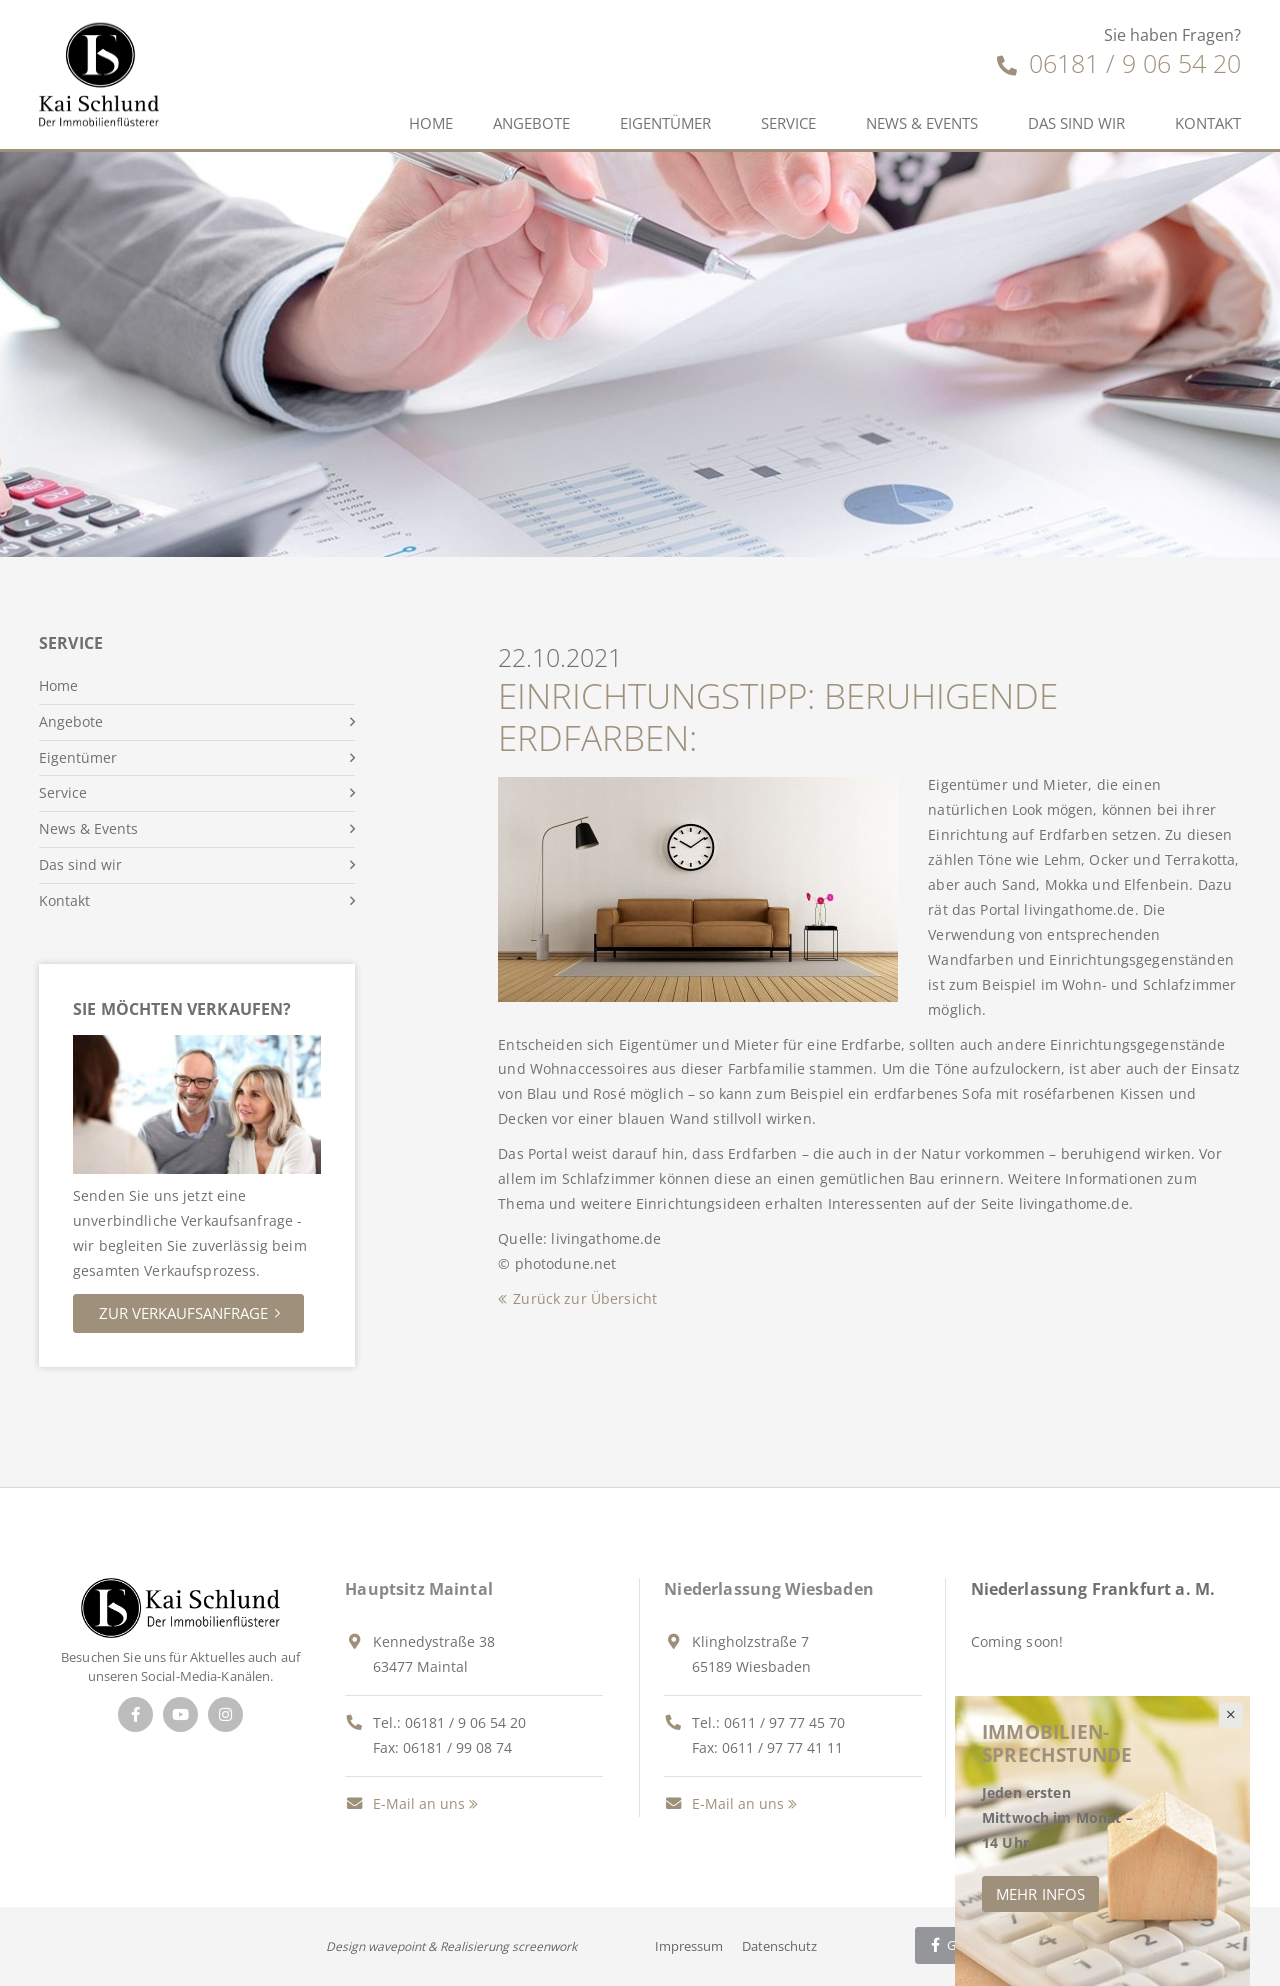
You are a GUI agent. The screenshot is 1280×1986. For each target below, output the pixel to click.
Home (431, 123)
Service (788, 123)
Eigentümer (665, 123)
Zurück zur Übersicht (585, 1298)
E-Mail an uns (405, 1803)
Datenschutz (779, 1946)
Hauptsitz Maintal (419, 1589)
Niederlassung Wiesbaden (769, 1589)
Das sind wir (1076, 123)
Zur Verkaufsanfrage (183, 1313)
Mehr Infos (1040, 1894)
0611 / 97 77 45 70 (784, 1722)
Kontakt (1208, 123)
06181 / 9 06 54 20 (1119, 63)
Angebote (531, 123)
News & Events (922, 123)
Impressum (689, 1946)
